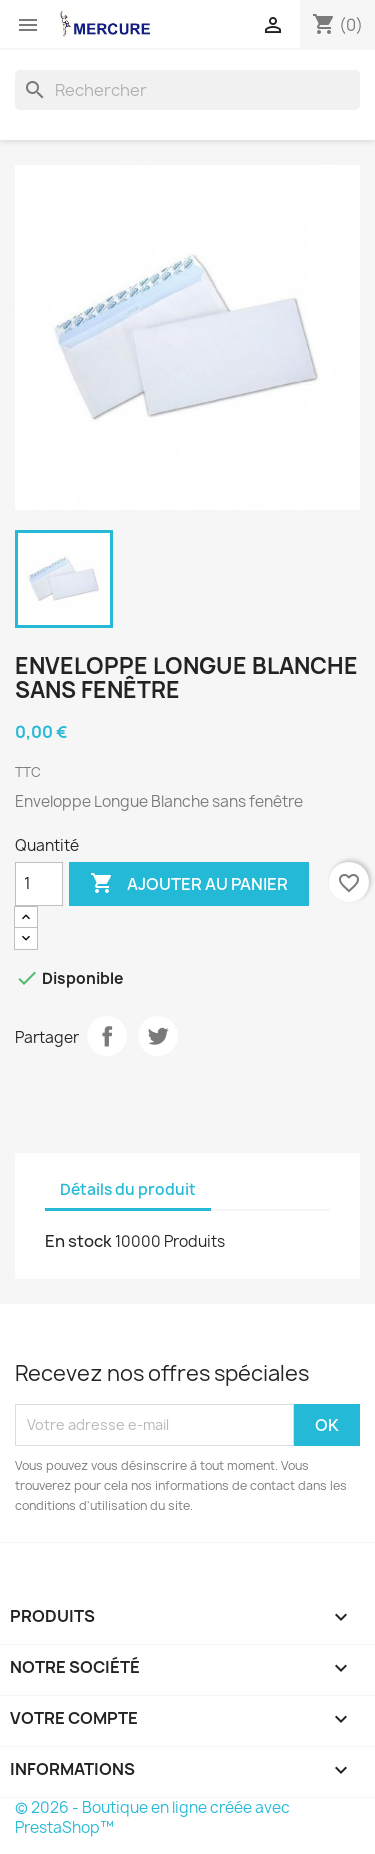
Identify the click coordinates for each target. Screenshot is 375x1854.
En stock (78, 1241)
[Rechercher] (187, 90)
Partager (107, 1036)
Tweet (158, 1036)
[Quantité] (39, 884)
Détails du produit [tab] (128, 1189)
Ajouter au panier (189, 884)
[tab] (229, 1180)
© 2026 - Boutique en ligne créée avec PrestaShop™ (152, 1817)
